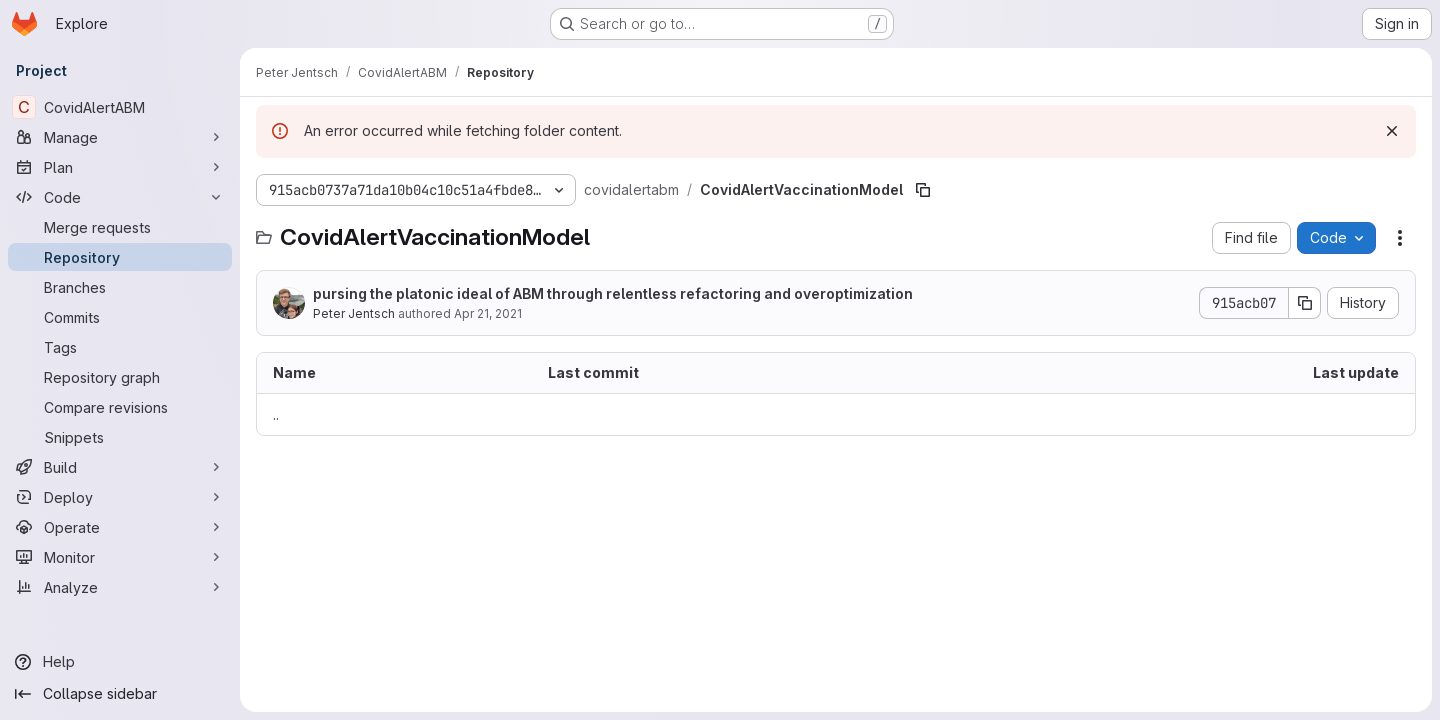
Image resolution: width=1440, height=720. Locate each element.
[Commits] (120, 317)
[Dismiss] (1392, 131)
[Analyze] (120, 587)
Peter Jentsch (354, 313)
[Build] (120, 467)
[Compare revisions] (120, 407)
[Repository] (120, 257)
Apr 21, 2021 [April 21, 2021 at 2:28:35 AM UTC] (488, 313)
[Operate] (120, 527)
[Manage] (120, 137)
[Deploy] (120, 497)
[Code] (120, 197)
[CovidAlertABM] (120, 107)
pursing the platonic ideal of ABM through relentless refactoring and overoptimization (613, 293)
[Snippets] (120, 437)
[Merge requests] (120, 227)
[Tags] (120, 347)
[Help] (120, 662)
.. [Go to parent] (276, 414)
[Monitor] (120, 557)
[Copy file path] (923, 190)
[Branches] (120, 287)
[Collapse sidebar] (120, 694)
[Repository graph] (120, 377)
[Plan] (120, 167)
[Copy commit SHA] (1305, 303)
